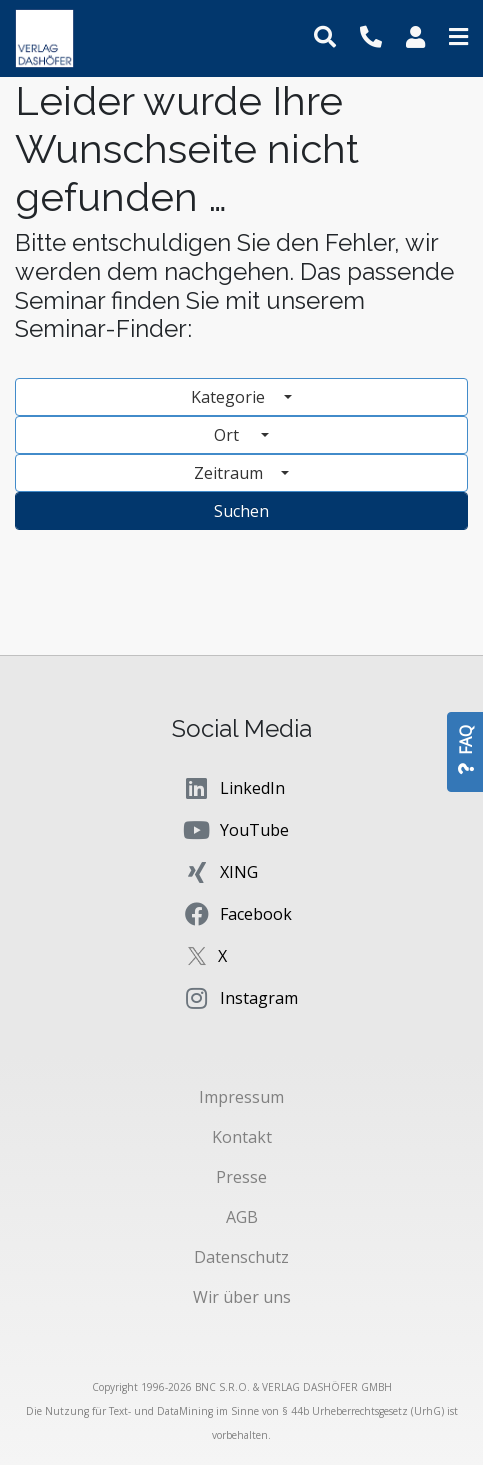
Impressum (241, 1097)
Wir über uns (242, 1297)
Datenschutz (241, 1257)
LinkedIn (233, 788)
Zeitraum (230, 473)
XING (220, 872)
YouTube (235, 830)
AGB (242, 1217)
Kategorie (230, 397)
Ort (235, 435)
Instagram (240, 998)
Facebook (237, 914)
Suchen (241, 511)
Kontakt (242, 1137)
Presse (241, 1177)
